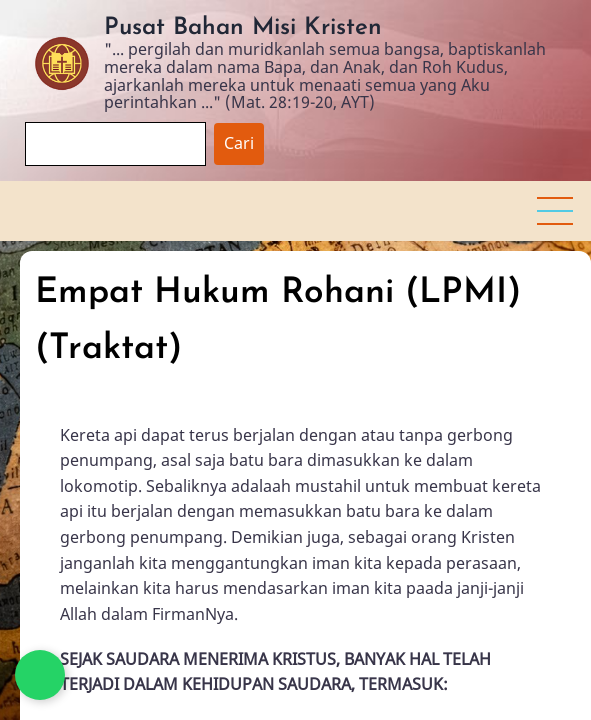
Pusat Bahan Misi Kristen (243, 28)
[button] (555, 211)
